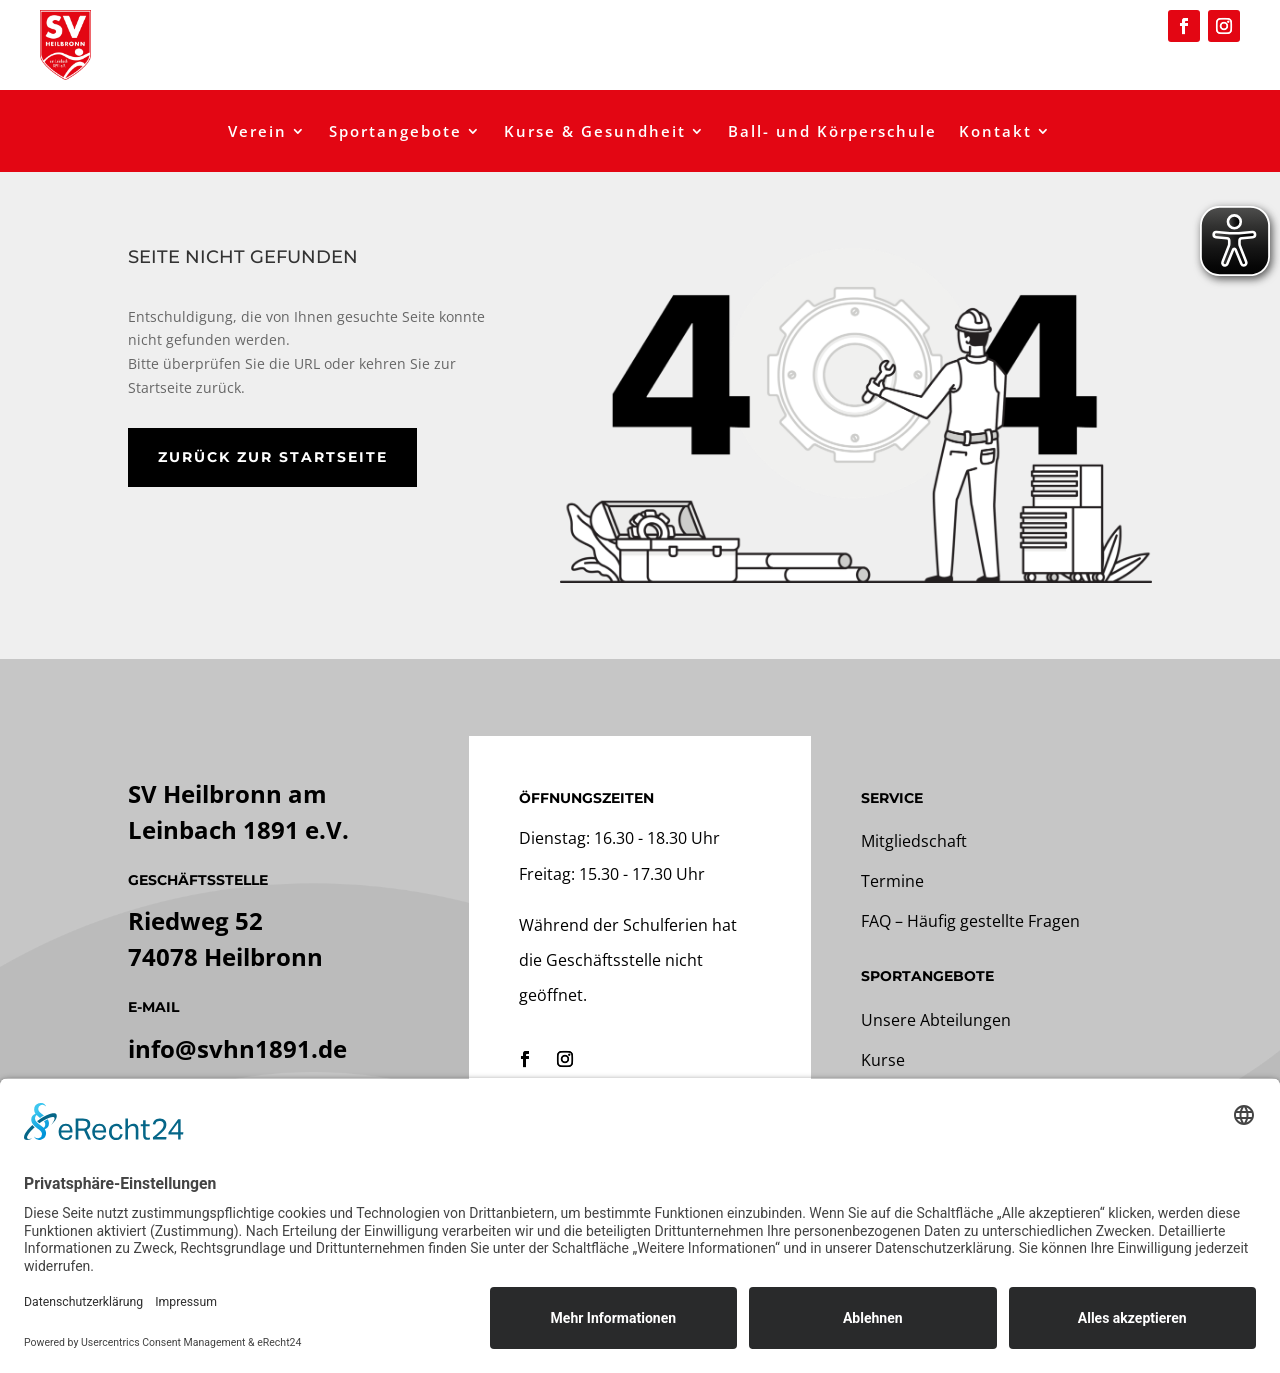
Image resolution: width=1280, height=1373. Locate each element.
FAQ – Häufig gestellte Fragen (970, 921)
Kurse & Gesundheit (595, 132)
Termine (892, 881)
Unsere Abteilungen (936, 1020)
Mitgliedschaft (914, 841)
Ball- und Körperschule (832, 132)
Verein (257, 132)
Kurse (883, 1060)
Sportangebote (395, 132)
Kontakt (995, 132)
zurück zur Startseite (273, 457)
